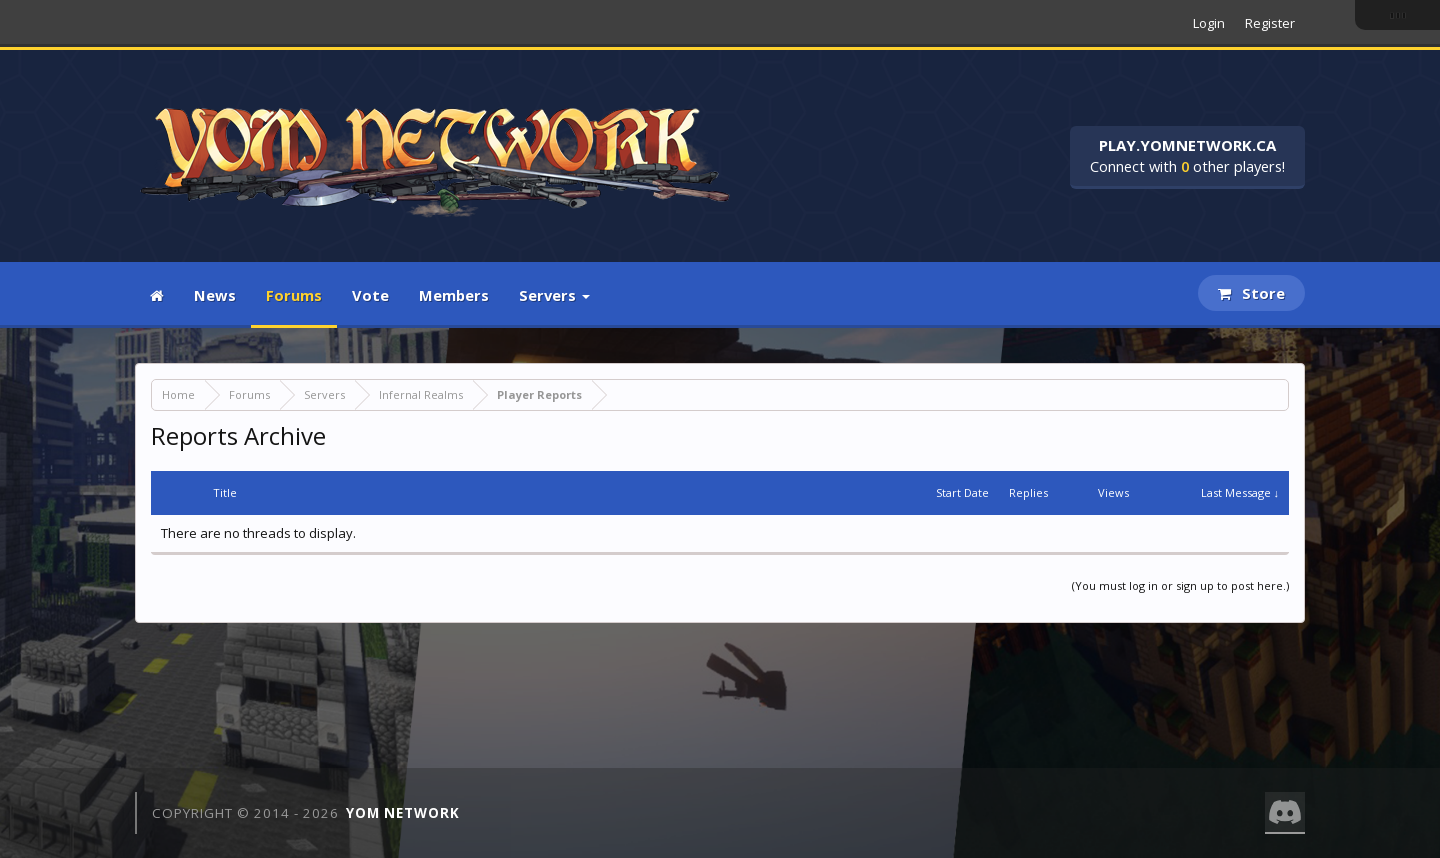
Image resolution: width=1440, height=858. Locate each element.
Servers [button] (554, 295)
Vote (370, 295)
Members (454, 295)
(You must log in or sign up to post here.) (1180, 585)
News (215, 295)
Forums (294, 295)
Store (1251, 293)
